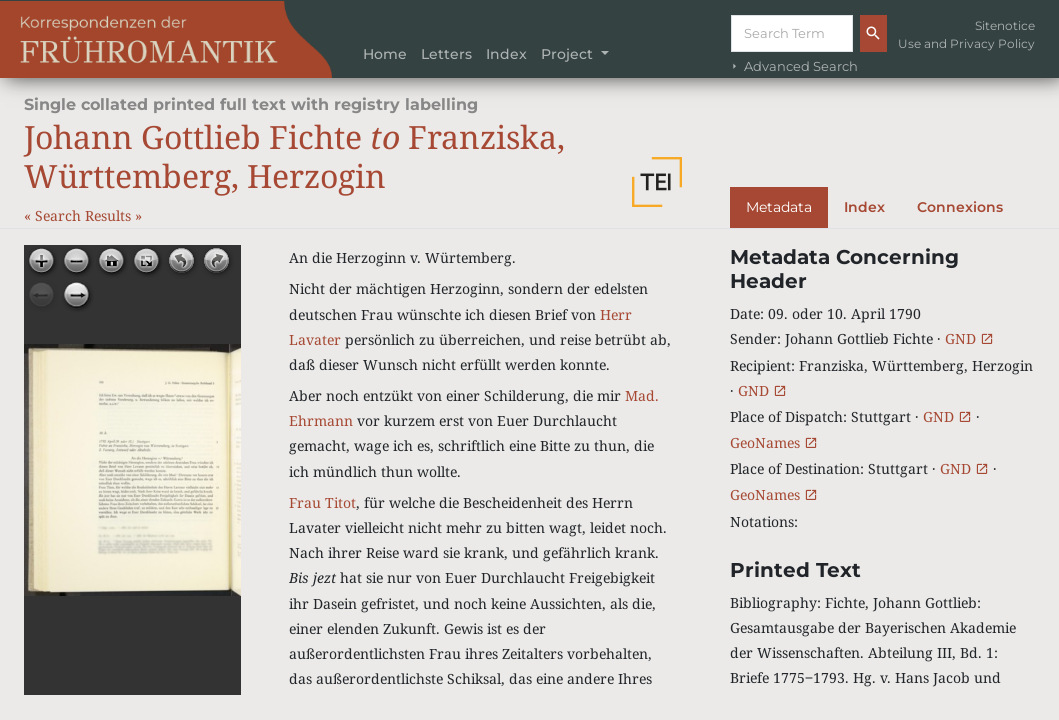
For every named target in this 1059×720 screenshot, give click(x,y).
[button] (657, 182)
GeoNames (774, 442)
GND (969, 338)
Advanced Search (793, 66)
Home (385, 54)
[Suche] (792, 33)
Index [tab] (864, 207)
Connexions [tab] (960, 207)
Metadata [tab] (779, 207)
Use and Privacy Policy (966, 43)
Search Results (85, 215)
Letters (446, 54)
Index (506, 54)
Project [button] (569, 54)
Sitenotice (1005, 25)
